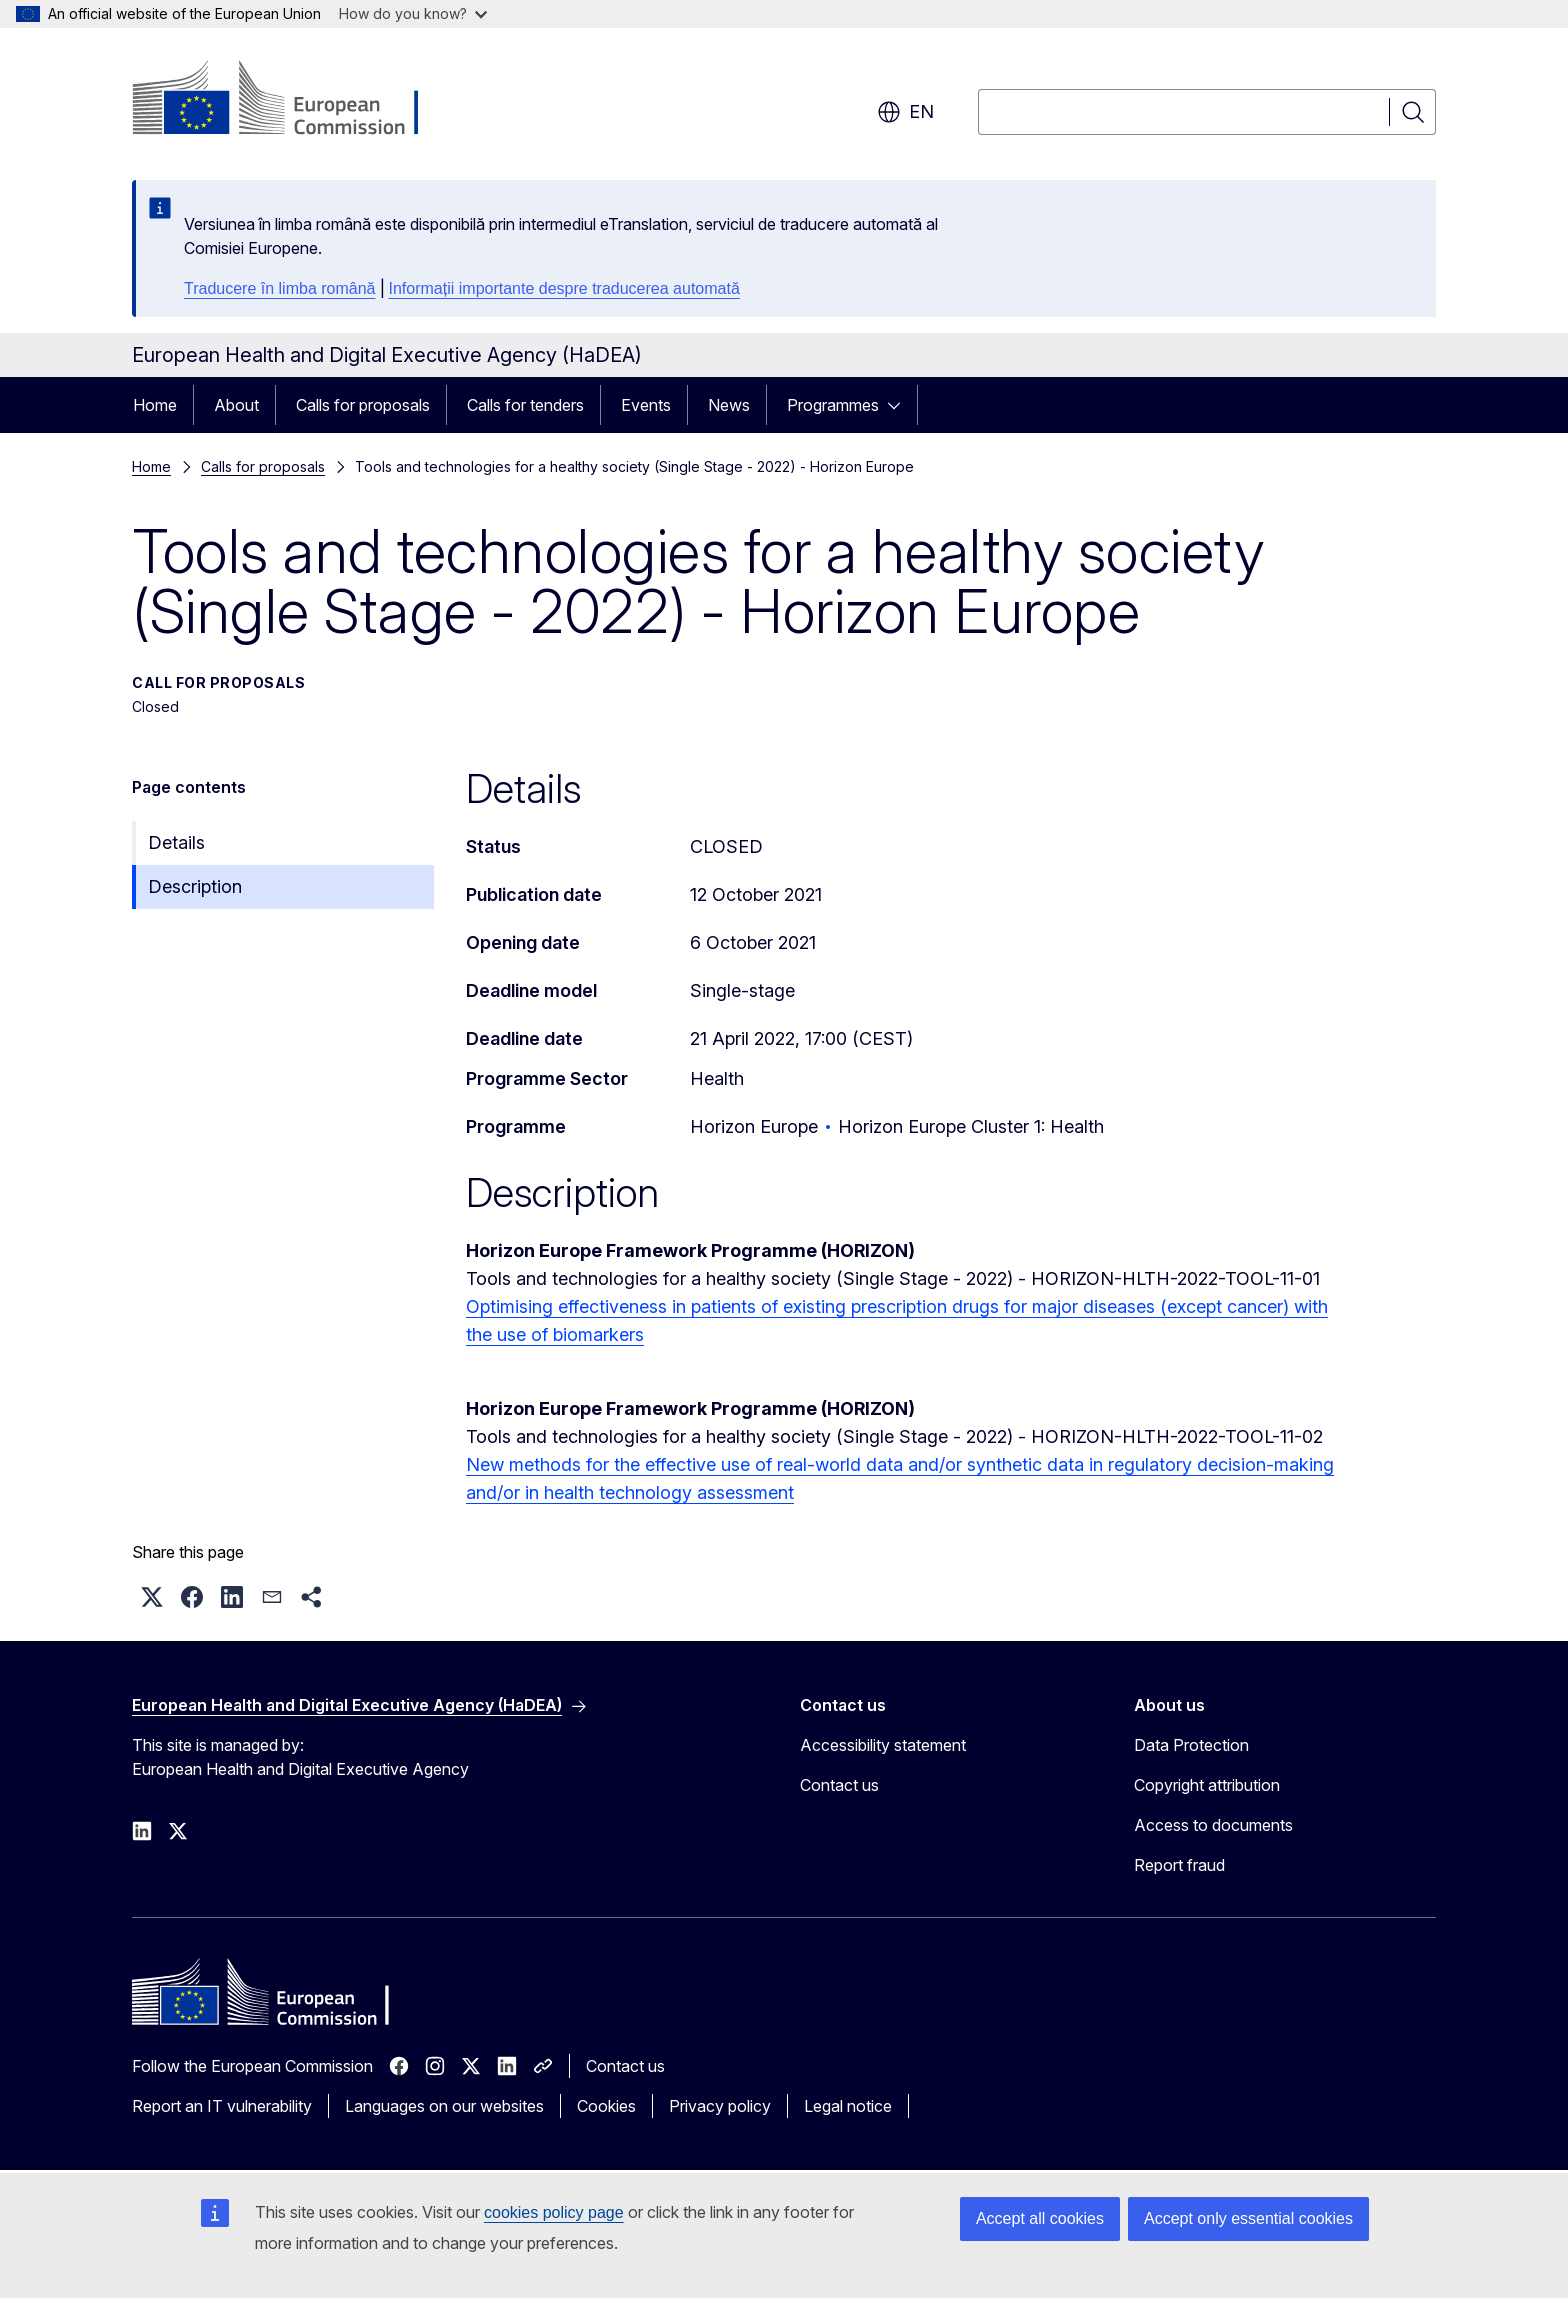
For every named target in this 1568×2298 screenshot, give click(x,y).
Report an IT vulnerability (222, 2106)
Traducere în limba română (280, 288)
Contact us (839, 1785)
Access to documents (1213, 1825)
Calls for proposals (363, 405)
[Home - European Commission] (293, 100)
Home (155, 405)
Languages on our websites (444, 2106)
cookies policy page (554, 2212)
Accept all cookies (1040, 2218)
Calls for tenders (525, 405)
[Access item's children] (900, 405)
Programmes (833, 405)
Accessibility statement (883, 1745)
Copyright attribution (1207, 1785)
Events (646, 405)
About (236, 405)
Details (176, 842)
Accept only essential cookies (1248, 2218)
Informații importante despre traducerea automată (564, 288)
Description (195, 886)
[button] (152, 1597)
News (729, 405)
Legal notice (848, 2106)
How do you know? (413, 13)
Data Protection (1191, 1745)
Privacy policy (720, 2106)
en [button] (905, 112)
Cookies (606, 2106)
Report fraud (1179, 1865)
